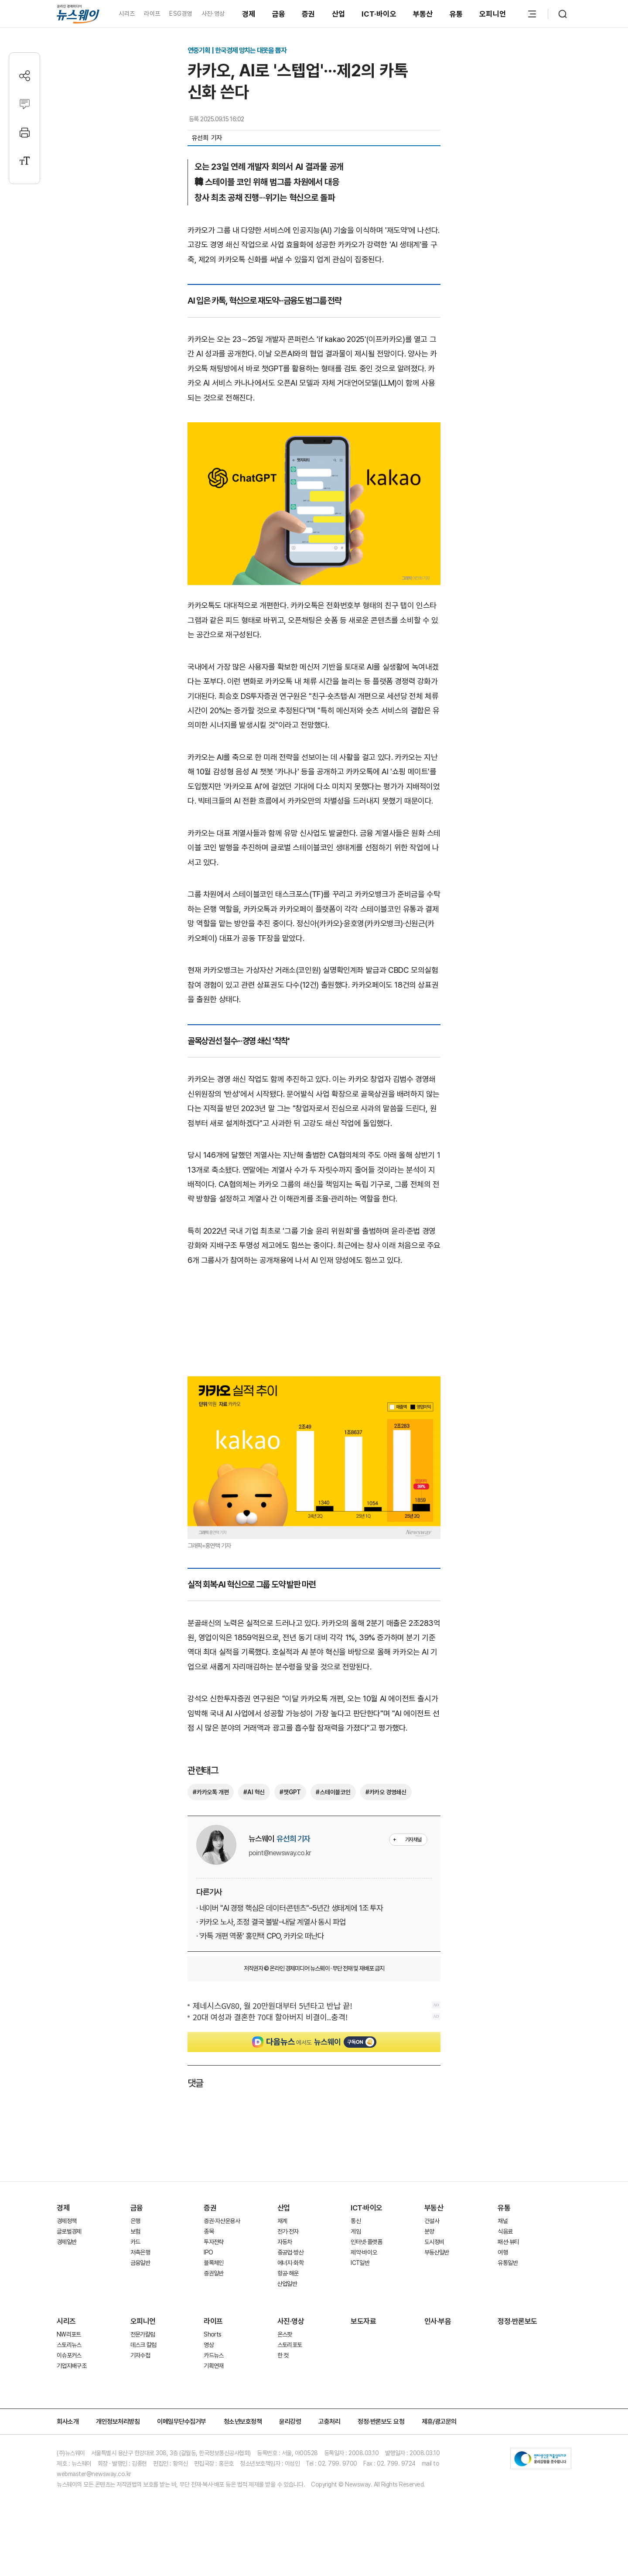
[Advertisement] (314, 1324)
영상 (209, 2344)
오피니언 (492, 14)
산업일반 (287, 2283)
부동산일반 (436, 2252)
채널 (503, 2220)
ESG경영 (180, 13)
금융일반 (140, 2262)
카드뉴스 (213, 2355)
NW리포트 (69, 2334)
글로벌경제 (69, 2231)
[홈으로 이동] (78, 13)
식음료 (505, 2231)
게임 (356, 2231)
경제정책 (66, 2220)
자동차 (284, 2241)
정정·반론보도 (517, 2321)
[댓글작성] (24, 104)
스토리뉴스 (69, 2344)
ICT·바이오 (379, 14)
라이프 (152, 13)
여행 (503, 2252)
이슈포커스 (69, 2355)
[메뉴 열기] (532, 14)
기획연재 (213, 2365)
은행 (135, 2220)
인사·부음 (437, 2321)
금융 (279, 14)
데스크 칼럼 (143, 2344)
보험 (135, 2231)
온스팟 (284, 2334)
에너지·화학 (290, 2262)
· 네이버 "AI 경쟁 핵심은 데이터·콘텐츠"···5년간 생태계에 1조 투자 (289, 1907)
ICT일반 (360, 2262)
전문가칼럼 (142, 2334)
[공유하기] (24, 75)
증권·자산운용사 (222, 2220)
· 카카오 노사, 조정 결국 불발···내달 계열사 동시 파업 (270, 1921)
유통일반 (507, 2262)
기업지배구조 (71, 2365)
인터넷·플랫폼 (366, 2241)
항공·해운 (288, 2273)
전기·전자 (288, 2231)
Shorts (212, 2334)
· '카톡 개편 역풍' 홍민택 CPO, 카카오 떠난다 (260, 1935)
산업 (338, 14)
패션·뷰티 (508, 2241)
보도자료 (363, 2321)
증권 (308, 14)
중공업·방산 (290, 2252)
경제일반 (66, 2241)
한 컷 (283, 2355)
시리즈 (127, 13)
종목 (209, 2231)
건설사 (431, 2220)
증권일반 (213, 2273)
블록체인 (213, 2262)
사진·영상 (213, 13)
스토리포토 (289, 2344)
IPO (208, 2252)
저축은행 (140, 2252)
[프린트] (24, 132)
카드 (135, 2241)
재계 (282, 2220)
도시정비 (434, 2241)
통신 (356, 2220)
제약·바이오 (364, 2252)
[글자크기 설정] (24, 160)
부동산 (423, 14)
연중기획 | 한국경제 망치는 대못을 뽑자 (237, 50)
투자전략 (213, 2241)
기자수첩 (140, 2355)
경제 (249, 14)
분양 (429, 2231)
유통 (456, 14)
